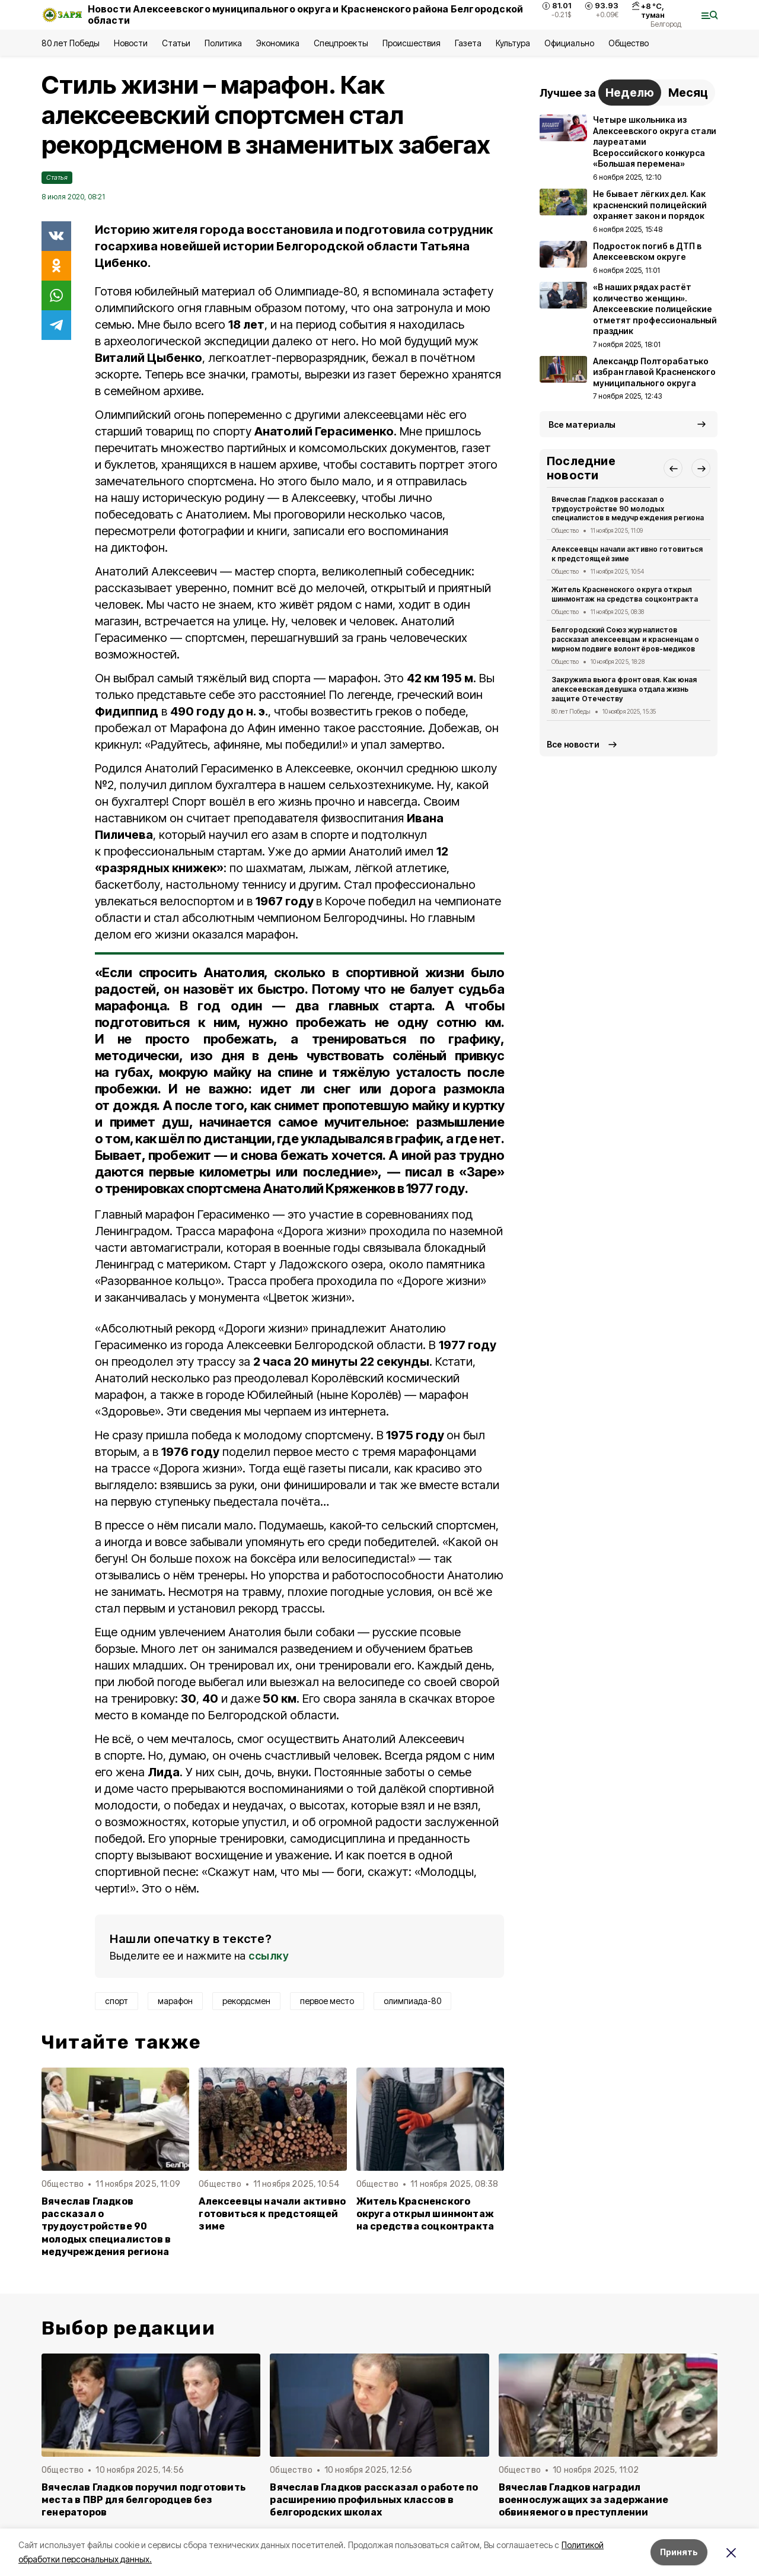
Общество (628, 43)
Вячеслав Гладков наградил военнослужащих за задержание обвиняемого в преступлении (583, 2500)
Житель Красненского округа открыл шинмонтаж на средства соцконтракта (425, 2214)
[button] (673, 468)
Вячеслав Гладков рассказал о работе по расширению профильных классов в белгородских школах (374, 2500)
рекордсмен (246, 2001)
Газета (468, 43)
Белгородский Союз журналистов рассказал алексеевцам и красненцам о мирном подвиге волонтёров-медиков (625, 639)
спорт (116, 2001)
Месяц (688, 92)
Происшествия (411, 43)
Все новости (573, 744)
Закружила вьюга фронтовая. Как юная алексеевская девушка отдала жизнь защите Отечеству (624, 689)
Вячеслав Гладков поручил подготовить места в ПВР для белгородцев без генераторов (143, 2500)
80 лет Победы (71, 43)
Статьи (176, 43)
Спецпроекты (341, 43)
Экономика (277, 43)
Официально (569, 43)
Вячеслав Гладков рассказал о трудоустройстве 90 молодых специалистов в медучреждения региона (106, 2226)
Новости (130, 43)
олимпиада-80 (412, 2001)
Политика (223, 43)
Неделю (629, 92)
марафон (175, 2001)
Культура (513, 43)
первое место (327, 2001)
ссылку (268, 1956)
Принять (679, 2552)
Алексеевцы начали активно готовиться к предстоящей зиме (272, 2214)
